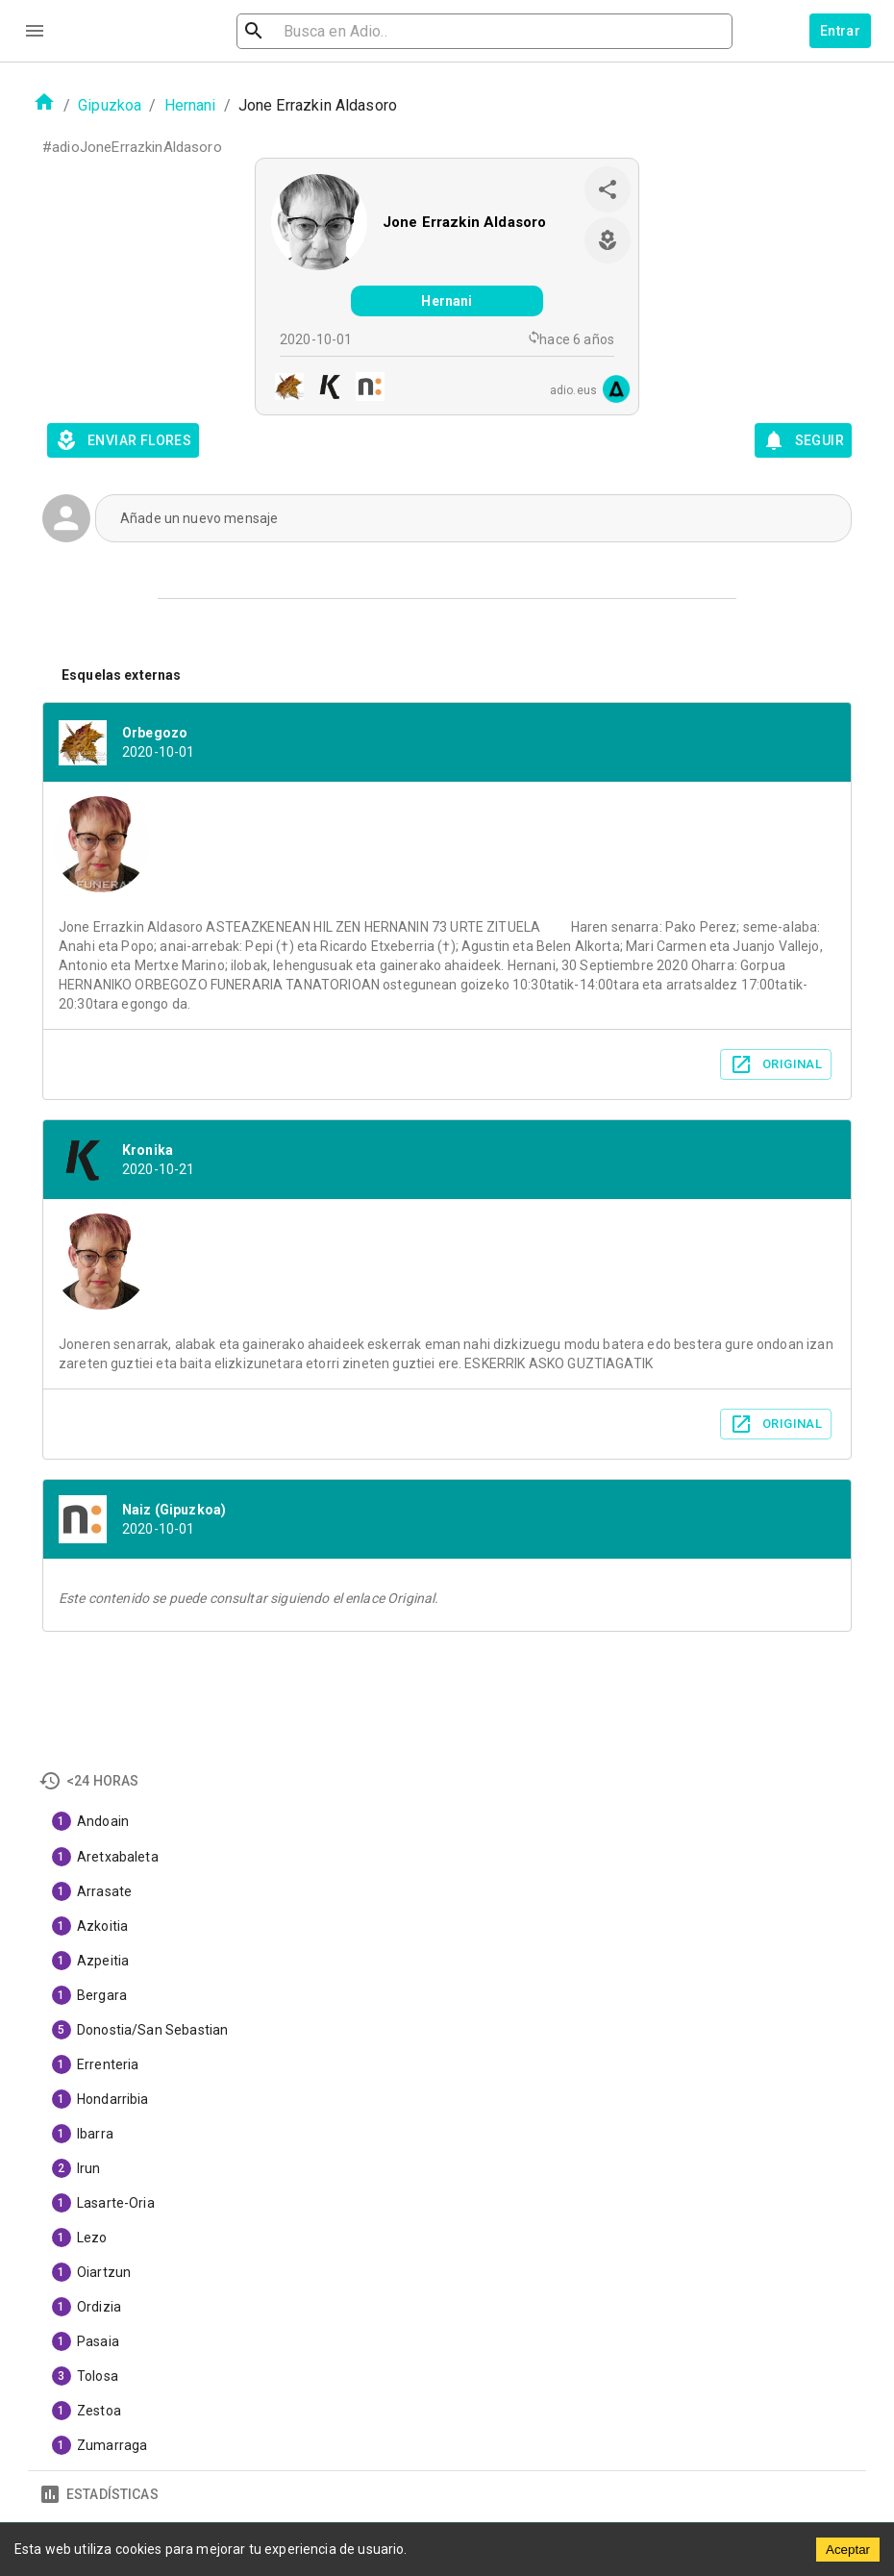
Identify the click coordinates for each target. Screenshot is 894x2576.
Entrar (840, 30)
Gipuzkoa (109, 105)
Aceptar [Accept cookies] (848, 2549)
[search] (351, 31)
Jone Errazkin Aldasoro (464, 222)
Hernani (190, 105)
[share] (607, 189)
